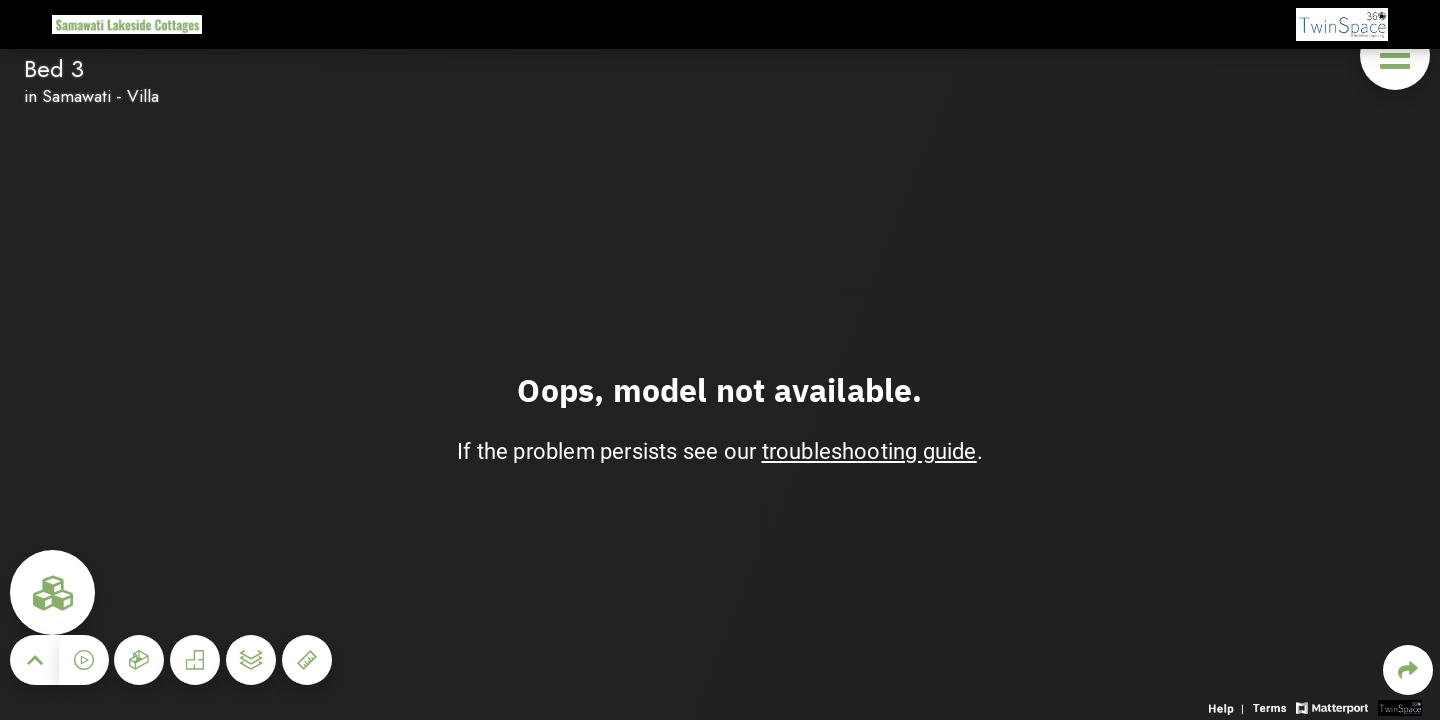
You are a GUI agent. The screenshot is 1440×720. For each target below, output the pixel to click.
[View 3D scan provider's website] (1400, 706)
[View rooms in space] (52, 592)
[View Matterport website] (1331, 706)
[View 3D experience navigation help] (1228, 706)
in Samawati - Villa (91, 96)
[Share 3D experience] (1408, 670)
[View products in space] (1395, 55)
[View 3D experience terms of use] (1272, 706)
